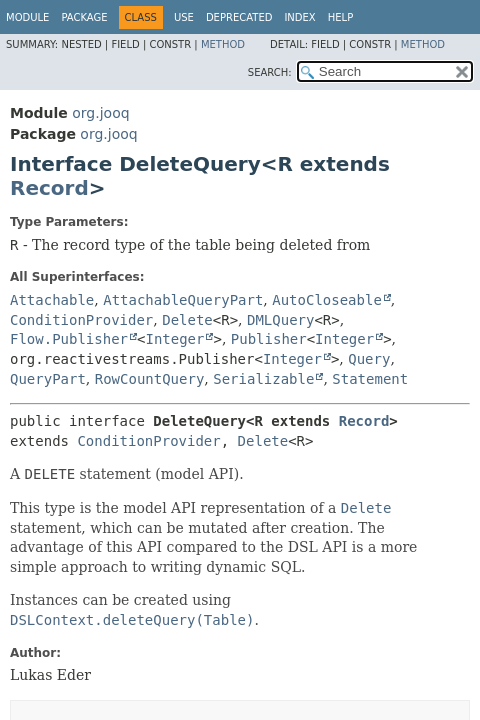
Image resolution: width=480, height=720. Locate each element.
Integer (174, 339)
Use (184, 17)
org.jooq (100, 113)
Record (49, 188)
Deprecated (239, 17)
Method (223, 44)
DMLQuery (280, 320)
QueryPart (48, 379)
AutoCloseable (327, 300)
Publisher (269, 339)
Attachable (52, 300)
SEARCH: (270, 72)
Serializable (263, 379)
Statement (370, 379)
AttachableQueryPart (183, 300)
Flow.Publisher (69, 339)
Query (369, 359)
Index (299, 17)
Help (340, 17)
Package (84, 17)
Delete (187, 320)
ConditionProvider (81, 320)
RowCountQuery (150, 379)
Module (27, 17)
